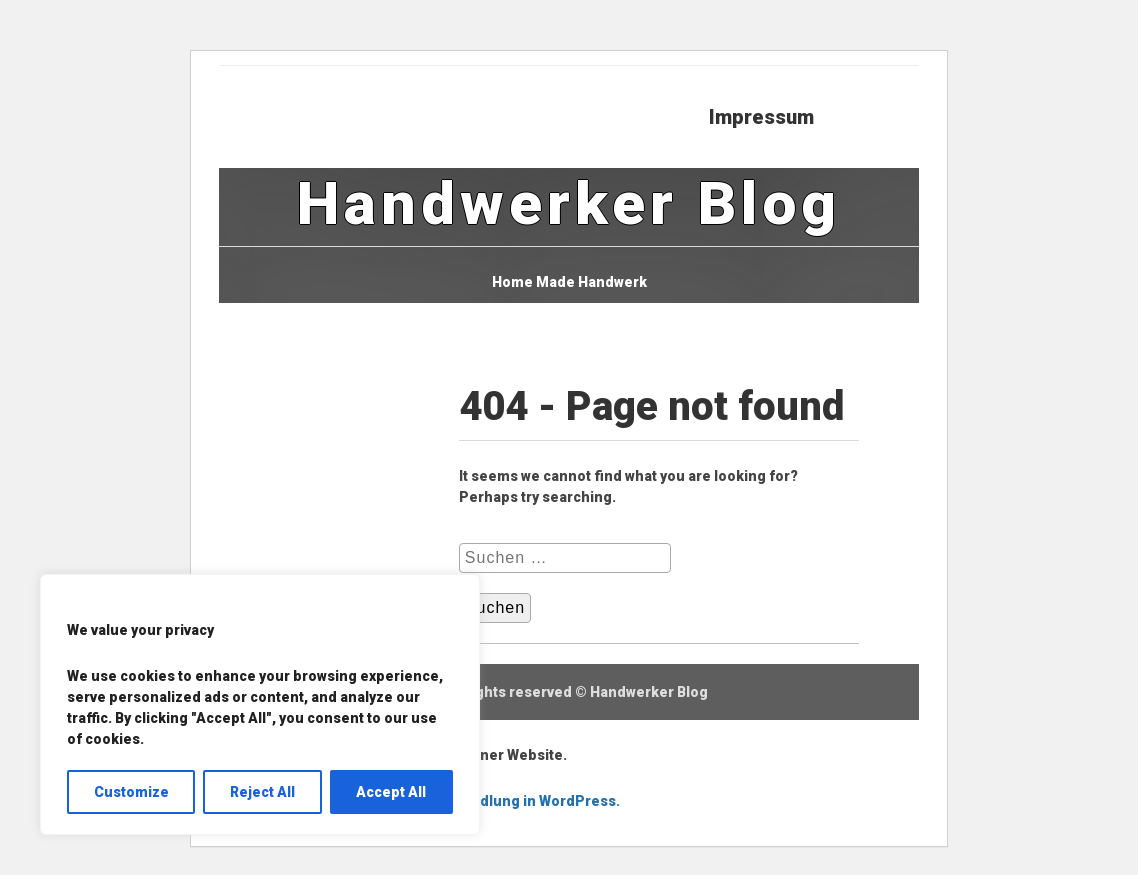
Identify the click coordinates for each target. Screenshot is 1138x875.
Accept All (391, 792)
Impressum (761, 117)
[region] (260, 704)
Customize (131, 792)
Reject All (262, 792)
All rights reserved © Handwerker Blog (576, 692)
